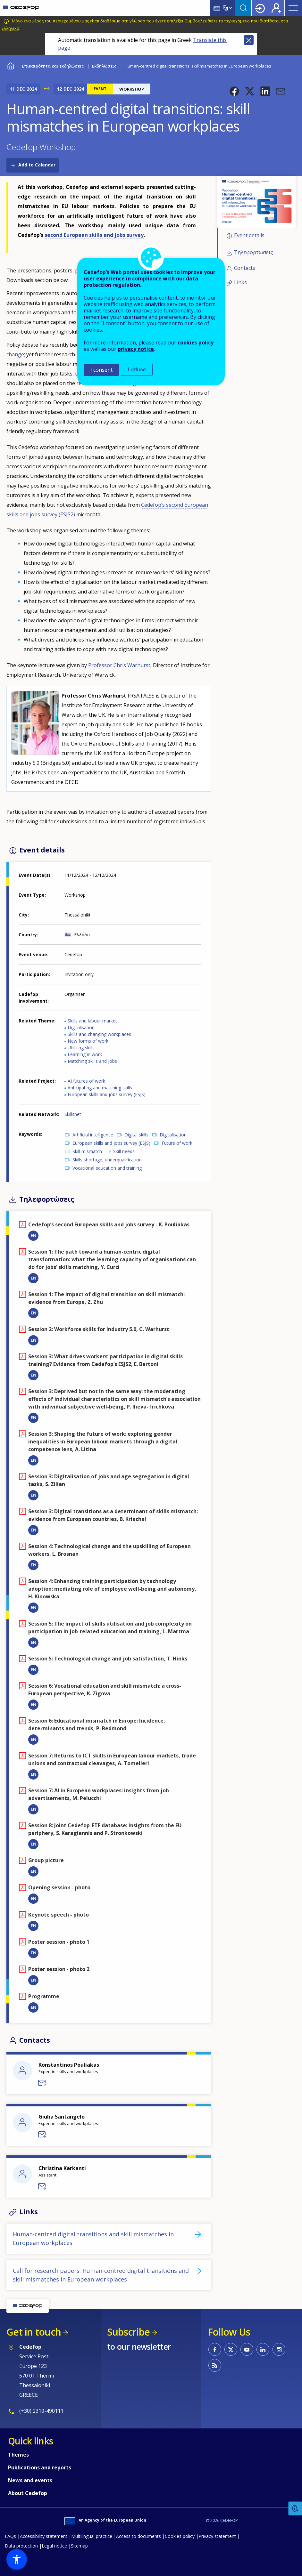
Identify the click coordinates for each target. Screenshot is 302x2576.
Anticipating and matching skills (100, 1088)
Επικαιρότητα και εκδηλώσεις (53, 66)
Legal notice (54, 2546)
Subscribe (128, 2331)
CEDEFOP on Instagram (279, 2349)
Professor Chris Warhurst (119, 665)
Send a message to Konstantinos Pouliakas (42, 2083)
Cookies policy (180, 2536)
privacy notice (136, 348)
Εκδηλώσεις (104, 66)
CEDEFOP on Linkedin (262, 2349)
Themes (18, 2454)
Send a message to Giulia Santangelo (42, 2134)
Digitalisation (81, 1027)
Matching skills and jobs (92, 1061)
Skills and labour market (92, 1021)
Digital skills (136, 1135)
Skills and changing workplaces (99, 1034)
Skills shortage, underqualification (107, 1160)
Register (276, 8)
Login (260, 8)
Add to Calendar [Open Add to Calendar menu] (36, 165)
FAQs (10, 2536)
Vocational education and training (107, 1168)
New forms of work (88, 1041)
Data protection (21, 2546)
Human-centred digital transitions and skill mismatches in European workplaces (93, 2238)
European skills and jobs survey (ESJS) (107, 1094)
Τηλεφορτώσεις (253, 252)
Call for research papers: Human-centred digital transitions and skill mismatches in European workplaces (101, 2275)
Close (249, 40)
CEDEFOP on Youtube (246, 2349)
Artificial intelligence (92, 1135)
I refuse (137, 369)
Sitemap (79, 2546)
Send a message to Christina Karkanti (42, 2186)
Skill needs (124, 1151)
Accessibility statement (43, 2536)
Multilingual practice (91, 2536)
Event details (249, 235)
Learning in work (85, 1054)
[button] (234, 91)
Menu (293, 8)
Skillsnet (72, 1114)
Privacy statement (217, 2536)
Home (10, 65)
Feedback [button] (295, 2508)
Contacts (244, 267)
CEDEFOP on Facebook (214, 2349)
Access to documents (138, 2536)
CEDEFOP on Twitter (230, 2349)
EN (33, 1235)
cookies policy (196, 342)
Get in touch (33, 2331)
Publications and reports (39, 2467)
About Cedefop (27, 2493)
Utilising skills (81, 1048)
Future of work (177, 1143)
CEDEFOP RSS (214, 2365)
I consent (101, 369)
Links (240, 282)
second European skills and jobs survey (94, 234)
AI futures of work (86, 1081)
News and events (30, 2480)
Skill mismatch (87, 1151)
